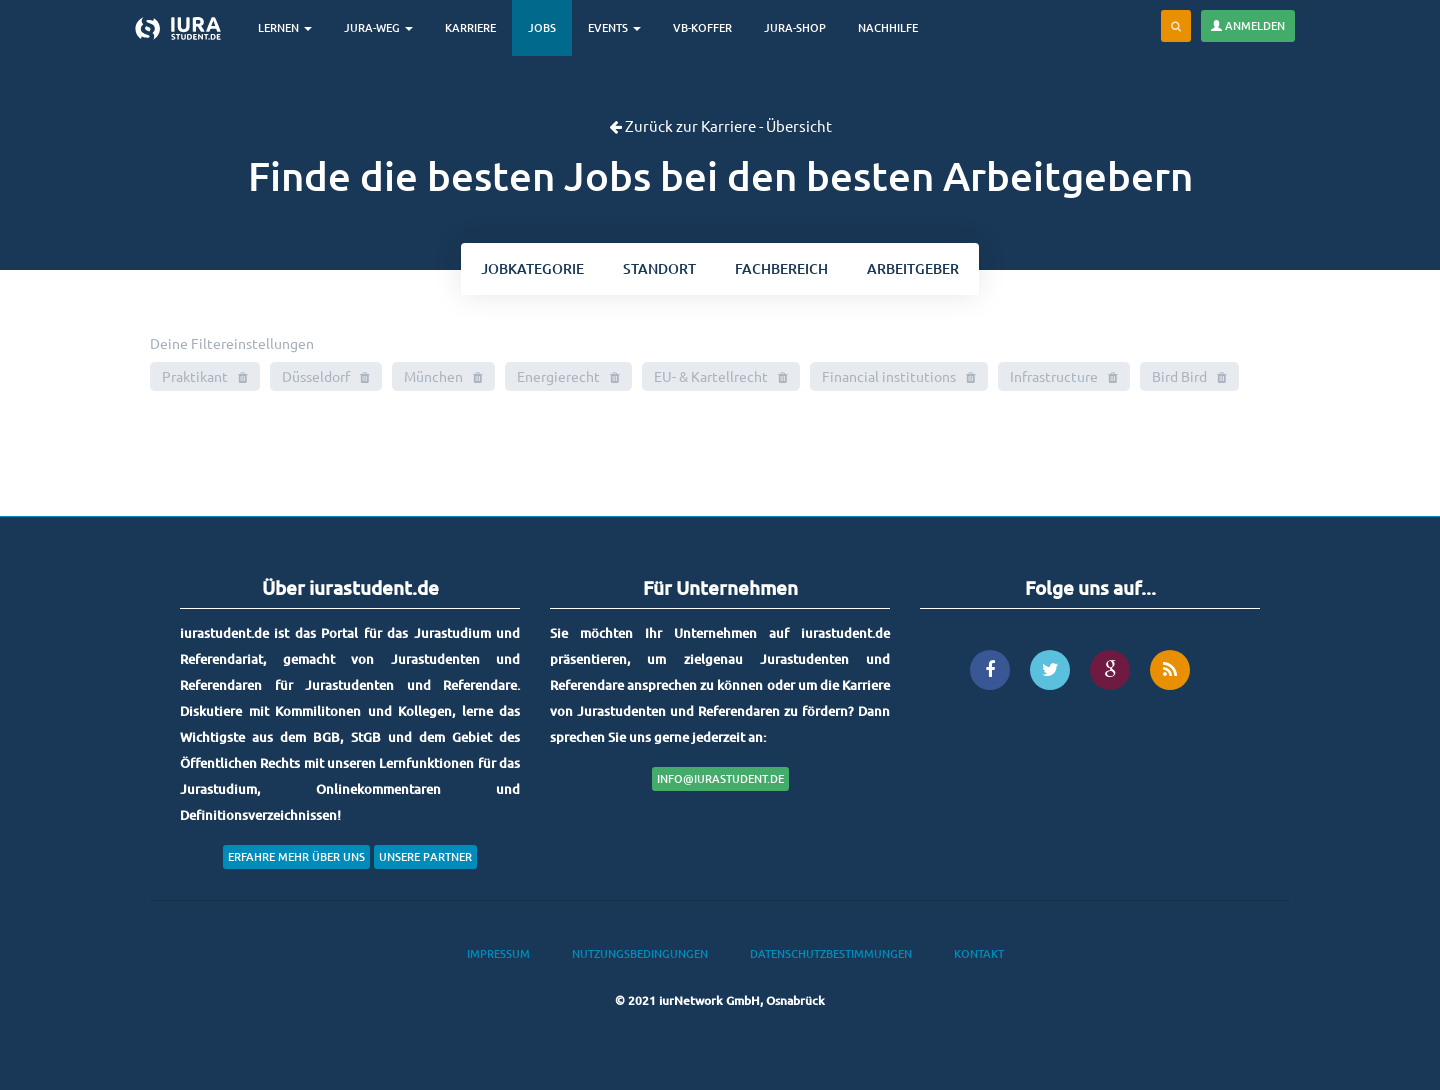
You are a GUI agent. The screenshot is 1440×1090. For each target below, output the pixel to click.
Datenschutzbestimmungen (831, 953)
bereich (781, 268)
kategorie (532, 268)
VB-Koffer (702, 27)
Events (614, 27)
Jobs (542, 27)
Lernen (285, 27)
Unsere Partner (425, 856)
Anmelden (1248, 25)
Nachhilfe (888, 27)
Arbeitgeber (913, 268)
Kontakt (979, 953)
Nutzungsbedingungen (640, 953)
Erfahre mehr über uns (296, 856)
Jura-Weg (378, 27)
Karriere (470, 27)
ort (659, 268)
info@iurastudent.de (720, 778)
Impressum (498, 953)
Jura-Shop (795, 27)
